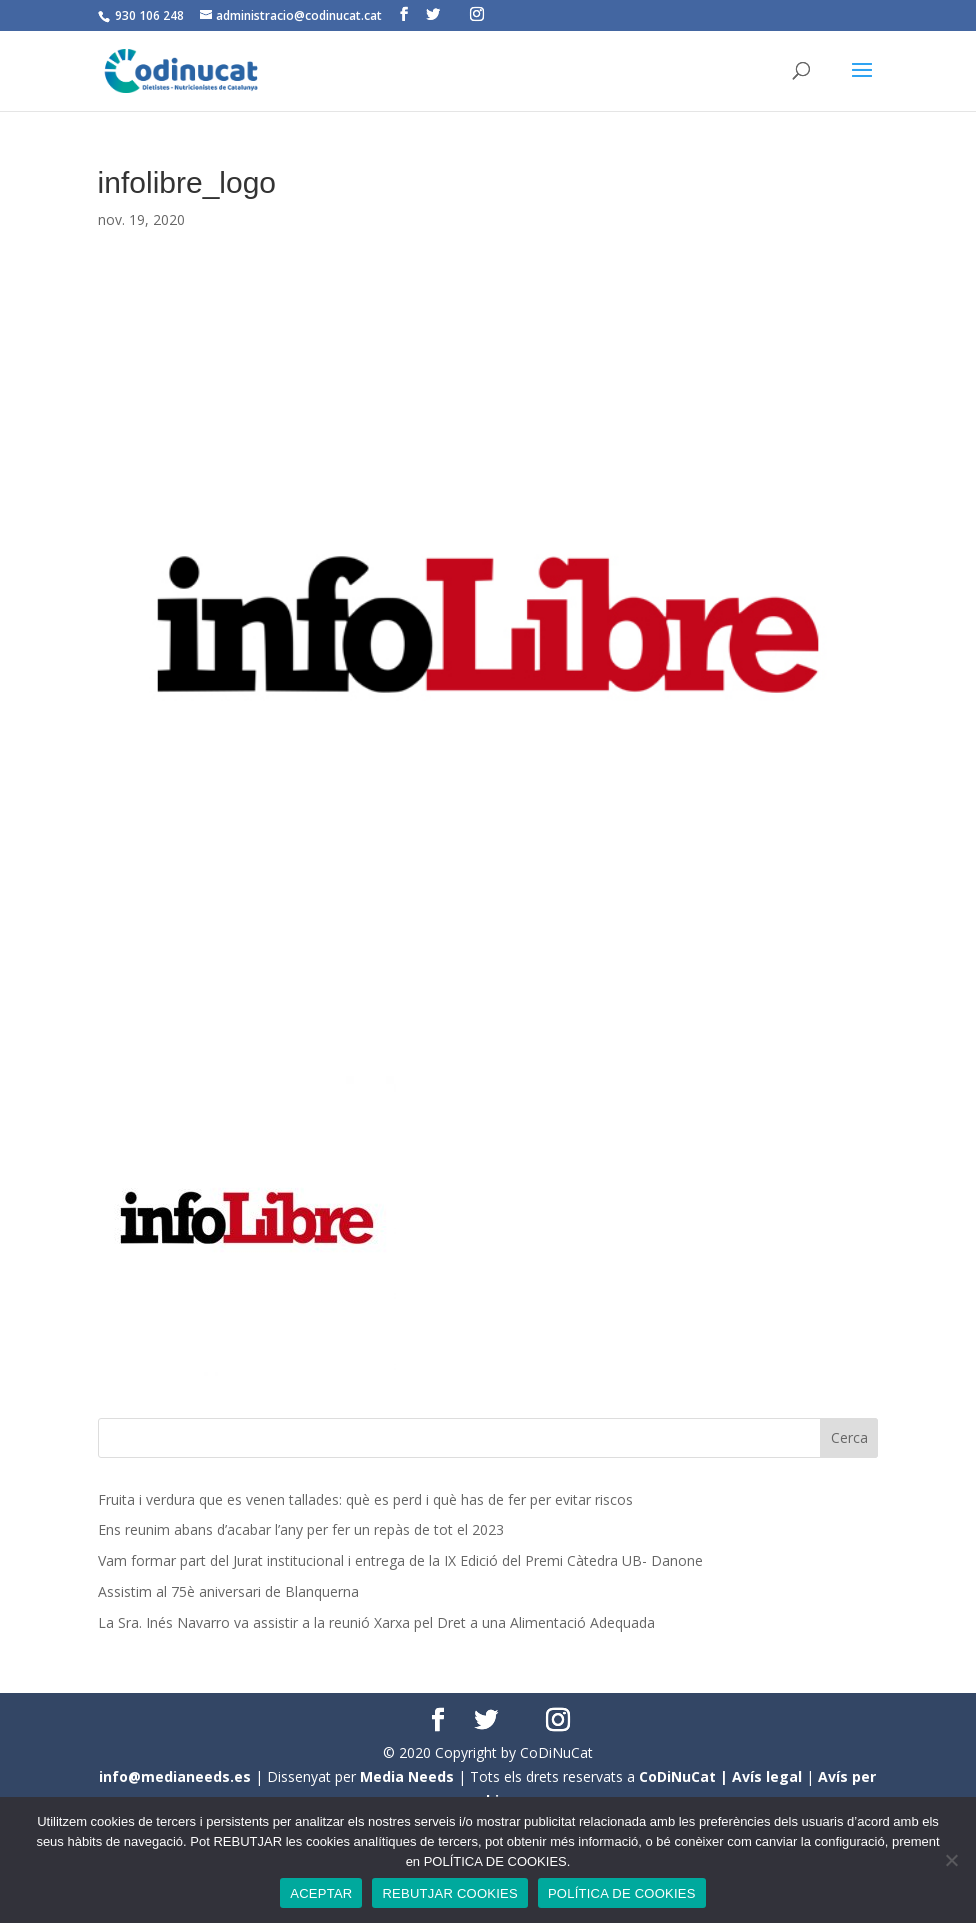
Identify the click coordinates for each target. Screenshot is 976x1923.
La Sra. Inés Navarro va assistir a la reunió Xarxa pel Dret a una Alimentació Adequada (376, 1622)
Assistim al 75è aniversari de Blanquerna (228, 1591)
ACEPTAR (321, 1893)
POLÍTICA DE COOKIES (622, 1893)
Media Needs (407, 1776)
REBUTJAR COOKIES (449, 1893)
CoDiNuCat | (685, 1776)
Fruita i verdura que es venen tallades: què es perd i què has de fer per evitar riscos (365, 1499)
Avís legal (767, 1776)
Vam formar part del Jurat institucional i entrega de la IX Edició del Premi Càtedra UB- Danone (400, 1560)
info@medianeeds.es (175, 1776)
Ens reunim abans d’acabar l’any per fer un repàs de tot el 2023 (301, 1529)
